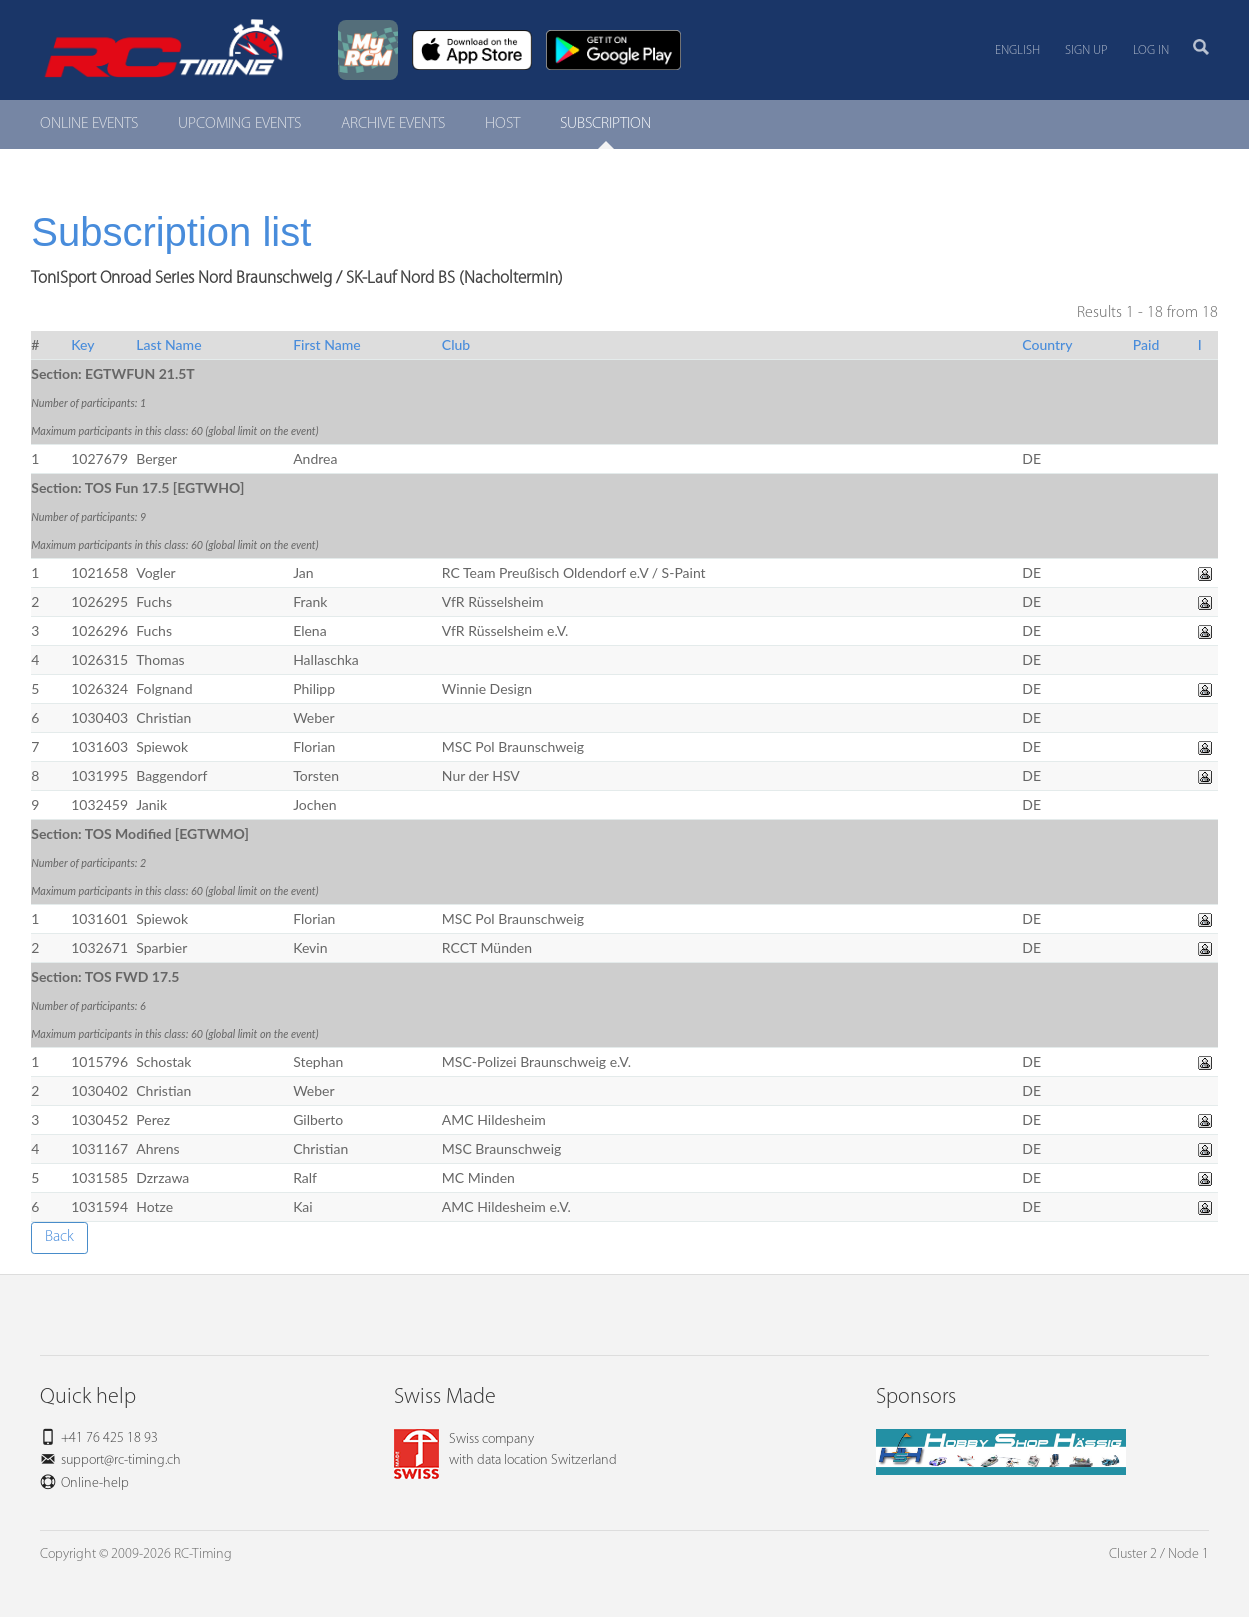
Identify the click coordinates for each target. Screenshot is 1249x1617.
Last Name (168, 344)
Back (59, 1237)
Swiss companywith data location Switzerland (505, 1450)
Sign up (1086, 50)
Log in (1151, 50)
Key (82, 344)
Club (456, 344)
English (1017, 50)
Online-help (95, 1483)
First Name (327, 344)
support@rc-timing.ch (121, 1460)
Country (1047, 344)
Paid (1146, 344)
